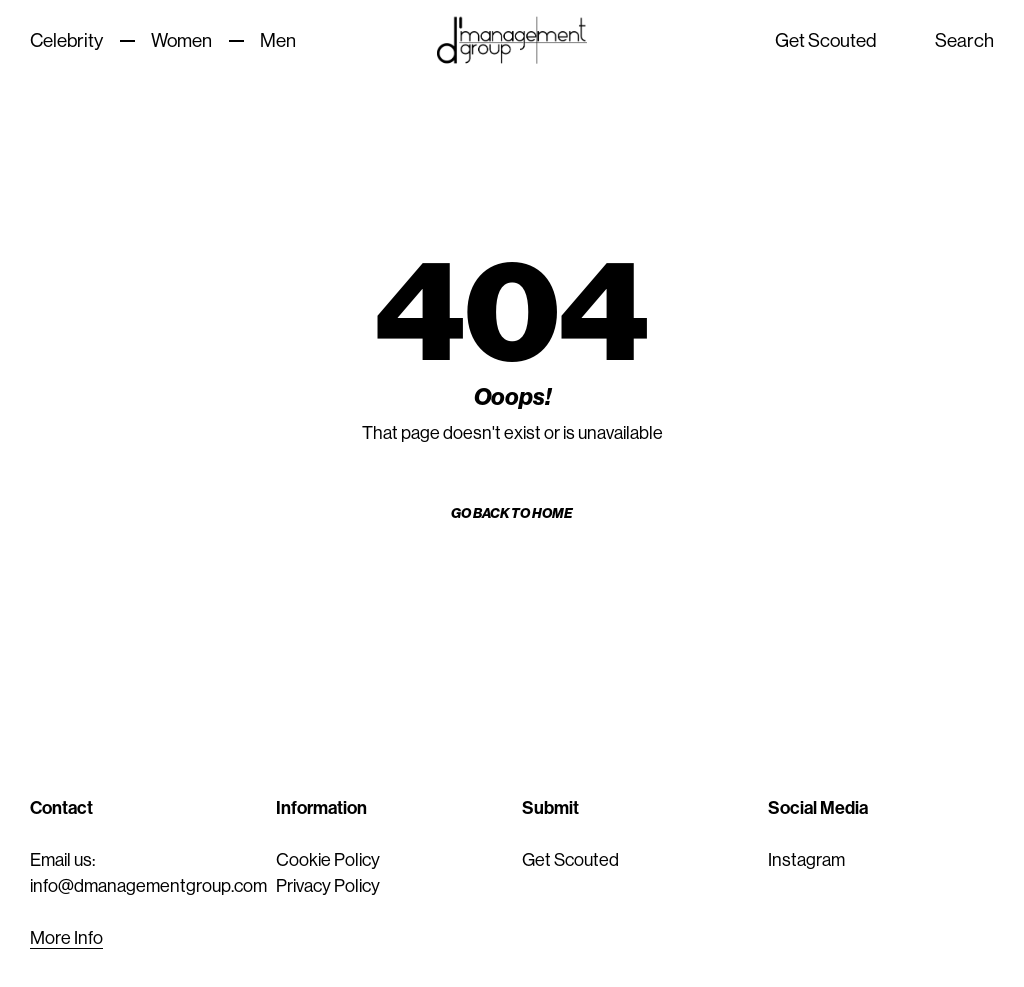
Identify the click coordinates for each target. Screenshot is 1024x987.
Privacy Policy (328, 886)
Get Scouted (826, 40)
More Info (66, 938)
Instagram (806, 860)
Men (278, 40)
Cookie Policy (328, 860)
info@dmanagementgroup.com (148, 886)
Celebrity (66, 40)
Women (181, 40)
